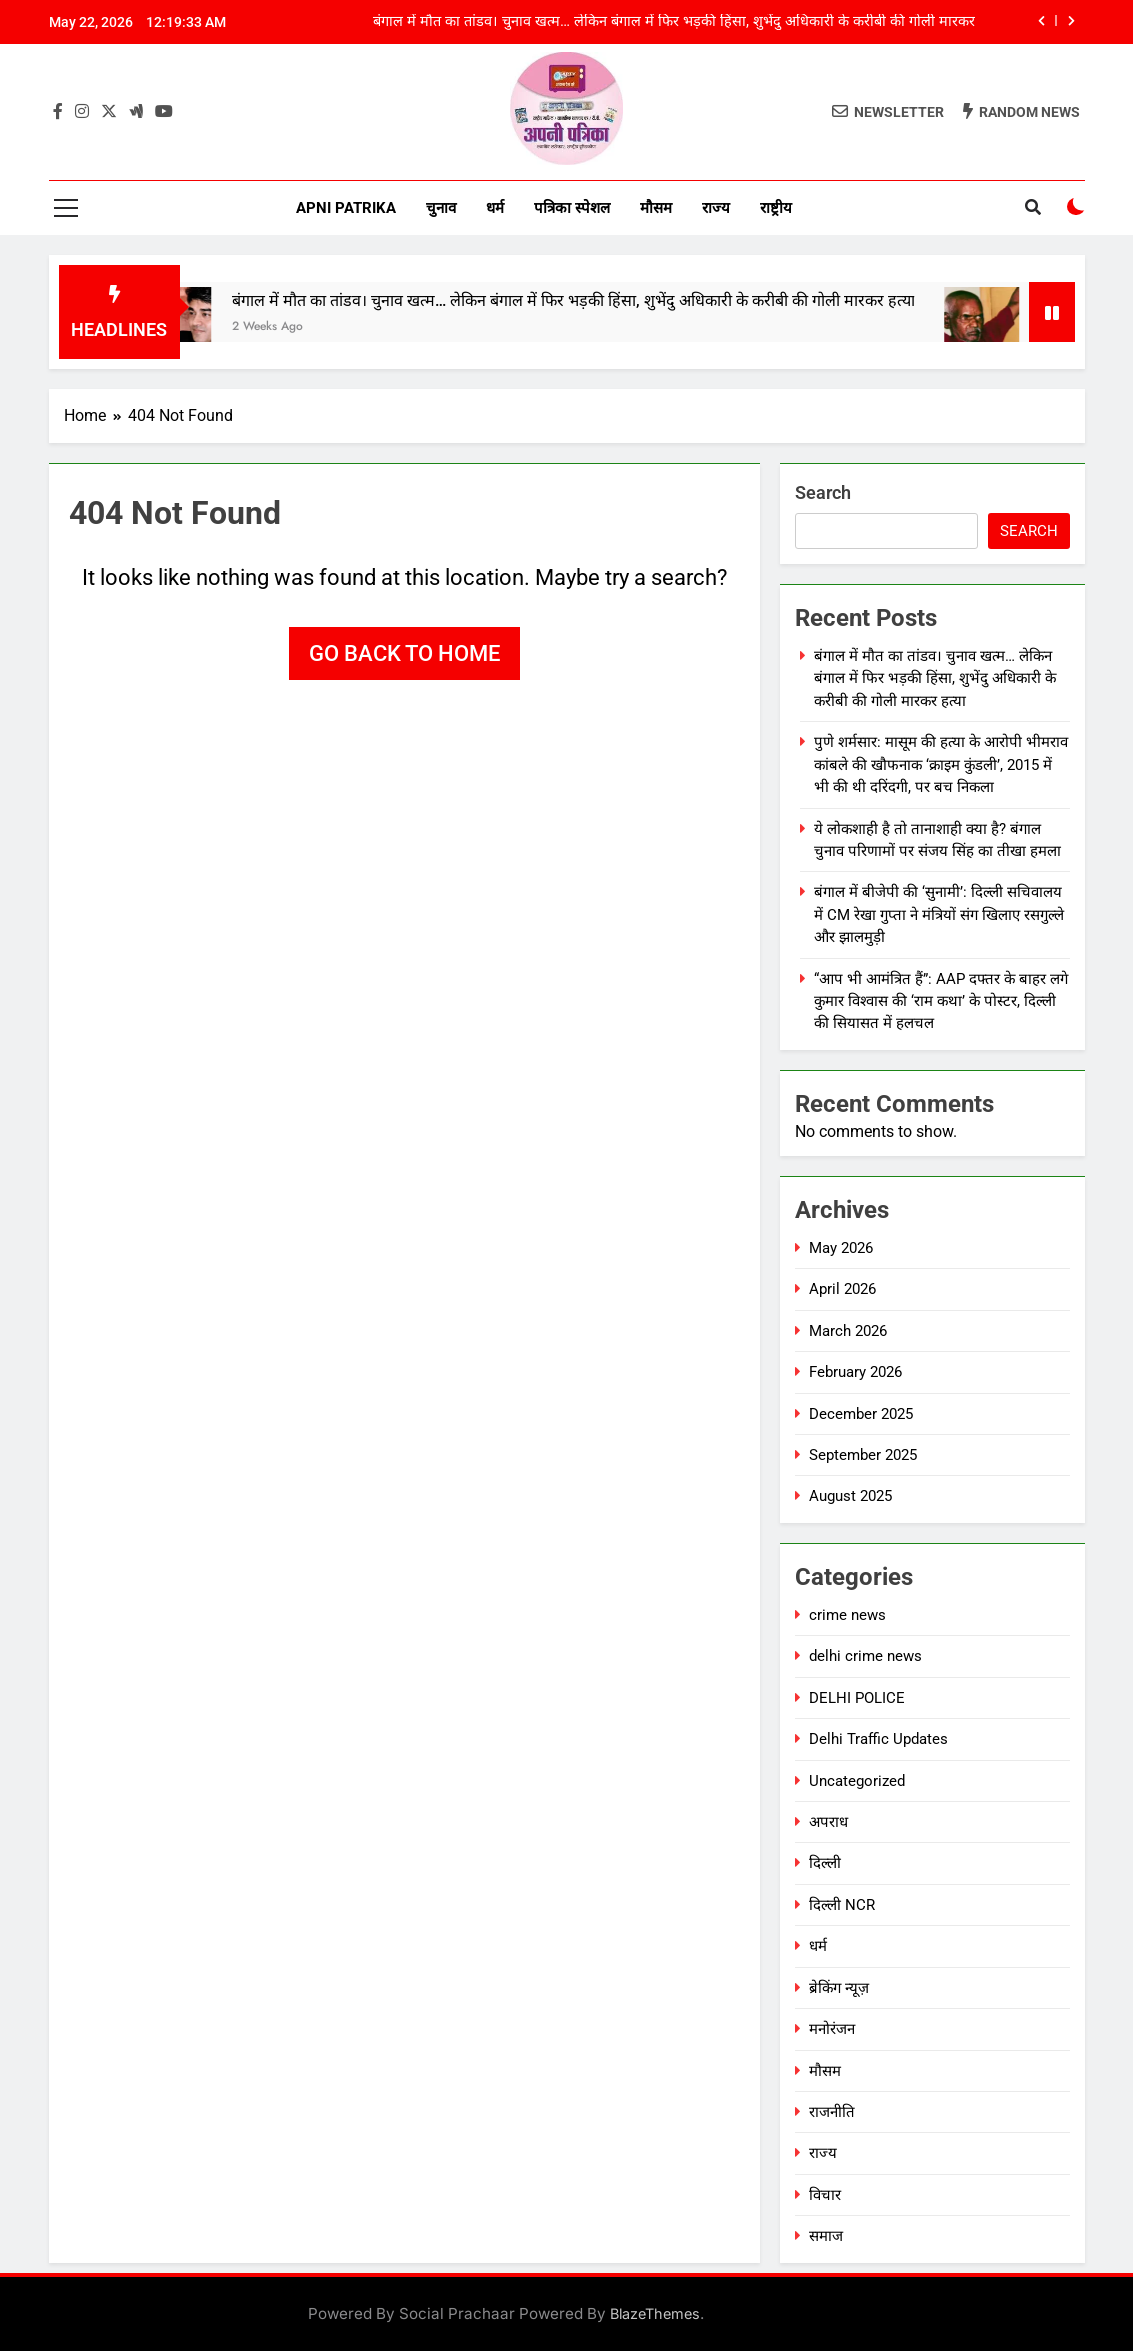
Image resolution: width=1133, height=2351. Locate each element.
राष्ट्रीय (776, 208)
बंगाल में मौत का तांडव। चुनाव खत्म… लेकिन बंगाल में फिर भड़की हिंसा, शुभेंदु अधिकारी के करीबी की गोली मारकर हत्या (674, 22)
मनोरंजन (832, 2029)
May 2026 (841, 1248)
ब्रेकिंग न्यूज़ (839, 1988)
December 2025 (861, 1414)
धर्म (495, 208)
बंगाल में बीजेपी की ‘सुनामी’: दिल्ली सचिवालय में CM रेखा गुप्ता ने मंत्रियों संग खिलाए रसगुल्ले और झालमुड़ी (939, 914)
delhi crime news (865, 1656)
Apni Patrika (346, 208)
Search (823, 492)
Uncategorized (857, 1781)
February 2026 (855, 1372)
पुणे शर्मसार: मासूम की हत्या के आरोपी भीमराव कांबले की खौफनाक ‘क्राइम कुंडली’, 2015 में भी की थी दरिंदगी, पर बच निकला (941, 764)
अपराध (828, 1822)
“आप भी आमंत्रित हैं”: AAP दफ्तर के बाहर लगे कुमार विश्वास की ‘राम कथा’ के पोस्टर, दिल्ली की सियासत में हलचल (941, 1001)
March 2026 (848, 1331)
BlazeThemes (655, 2313)
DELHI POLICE (857, 1698)
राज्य (716, 208)
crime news (847, 1615)
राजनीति (832, 2112)
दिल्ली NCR (842, 1905)
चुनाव (441, 208)
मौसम (656, 208)
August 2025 (850, 1496)
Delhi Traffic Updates (878, 1739)
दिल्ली (825, 1863)
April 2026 (842, 1289)
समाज (826, 2236)
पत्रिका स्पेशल (572, 208)
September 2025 (863, 1455)
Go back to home (404, 653)
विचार (825, 2195)
